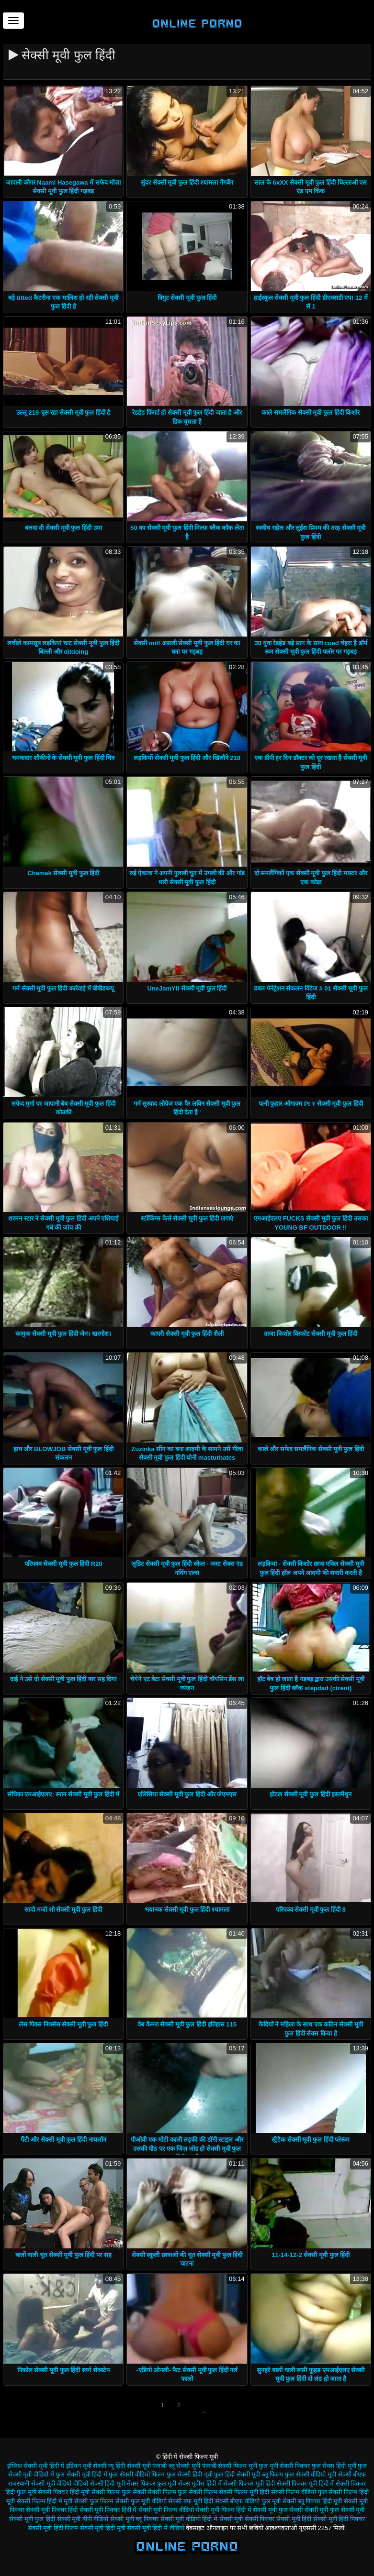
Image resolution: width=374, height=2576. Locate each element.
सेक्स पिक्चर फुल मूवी (151, 2483)
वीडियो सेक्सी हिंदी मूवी (99, 2483)
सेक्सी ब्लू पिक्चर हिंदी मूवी (312, 2501)
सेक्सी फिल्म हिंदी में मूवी (44, 2501)
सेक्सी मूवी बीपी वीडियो (83, 2518)
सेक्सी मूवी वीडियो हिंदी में (188, 2518)
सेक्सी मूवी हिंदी (293, 2518)
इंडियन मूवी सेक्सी (86, 2465)
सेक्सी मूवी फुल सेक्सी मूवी (334, 2509)
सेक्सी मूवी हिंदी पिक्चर (339, 2518)
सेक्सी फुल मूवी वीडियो (141, 2501)
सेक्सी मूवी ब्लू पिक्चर (134, 2518)
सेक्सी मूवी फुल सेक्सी (278, 2509)
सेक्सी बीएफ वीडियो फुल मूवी (248, 2501)
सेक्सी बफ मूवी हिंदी (190, 2501)
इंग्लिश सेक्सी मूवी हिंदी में (35, 2465)
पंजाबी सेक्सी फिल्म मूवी (229, 2465)
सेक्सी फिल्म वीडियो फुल (299, 2492)
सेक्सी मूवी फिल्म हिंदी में (223, 2509)
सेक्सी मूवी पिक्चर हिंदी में (107, 2509)
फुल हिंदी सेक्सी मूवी (237, 2474)
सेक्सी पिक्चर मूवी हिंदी (249, 2483)
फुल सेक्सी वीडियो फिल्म (137, 2474)
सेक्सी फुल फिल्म (93, 2501)
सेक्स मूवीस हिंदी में (200, 2483)
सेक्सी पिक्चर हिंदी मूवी (64, 2492)
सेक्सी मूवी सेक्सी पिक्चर (247, 2518)
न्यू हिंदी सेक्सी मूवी (129, 2465)
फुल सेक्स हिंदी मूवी (334, 2465)
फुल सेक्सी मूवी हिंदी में (81, 2474)
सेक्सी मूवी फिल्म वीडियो (166, 2509)
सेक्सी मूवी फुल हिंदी (32, 2518)
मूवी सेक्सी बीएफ (347, 2474)
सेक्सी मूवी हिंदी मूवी (102, 2528)
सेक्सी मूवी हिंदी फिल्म (53, 2528)
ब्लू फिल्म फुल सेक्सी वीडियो (294, 2474)
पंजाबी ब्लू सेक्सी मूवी (176, 2465)
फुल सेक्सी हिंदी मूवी (190, 2474)
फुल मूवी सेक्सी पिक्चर (284, 2465)
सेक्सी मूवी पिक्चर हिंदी (52, 2509)
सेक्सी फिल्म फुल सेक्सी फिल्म (182, 2492)
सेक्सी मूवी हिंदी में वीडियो (155, 2528)
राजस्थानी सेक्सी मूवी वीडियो (39, 2483)
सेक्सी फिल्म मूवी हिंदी (244, 2492)
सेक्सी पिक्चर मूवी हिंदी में (305, 2483)
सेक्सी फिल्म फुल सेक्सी (118, 2492)
